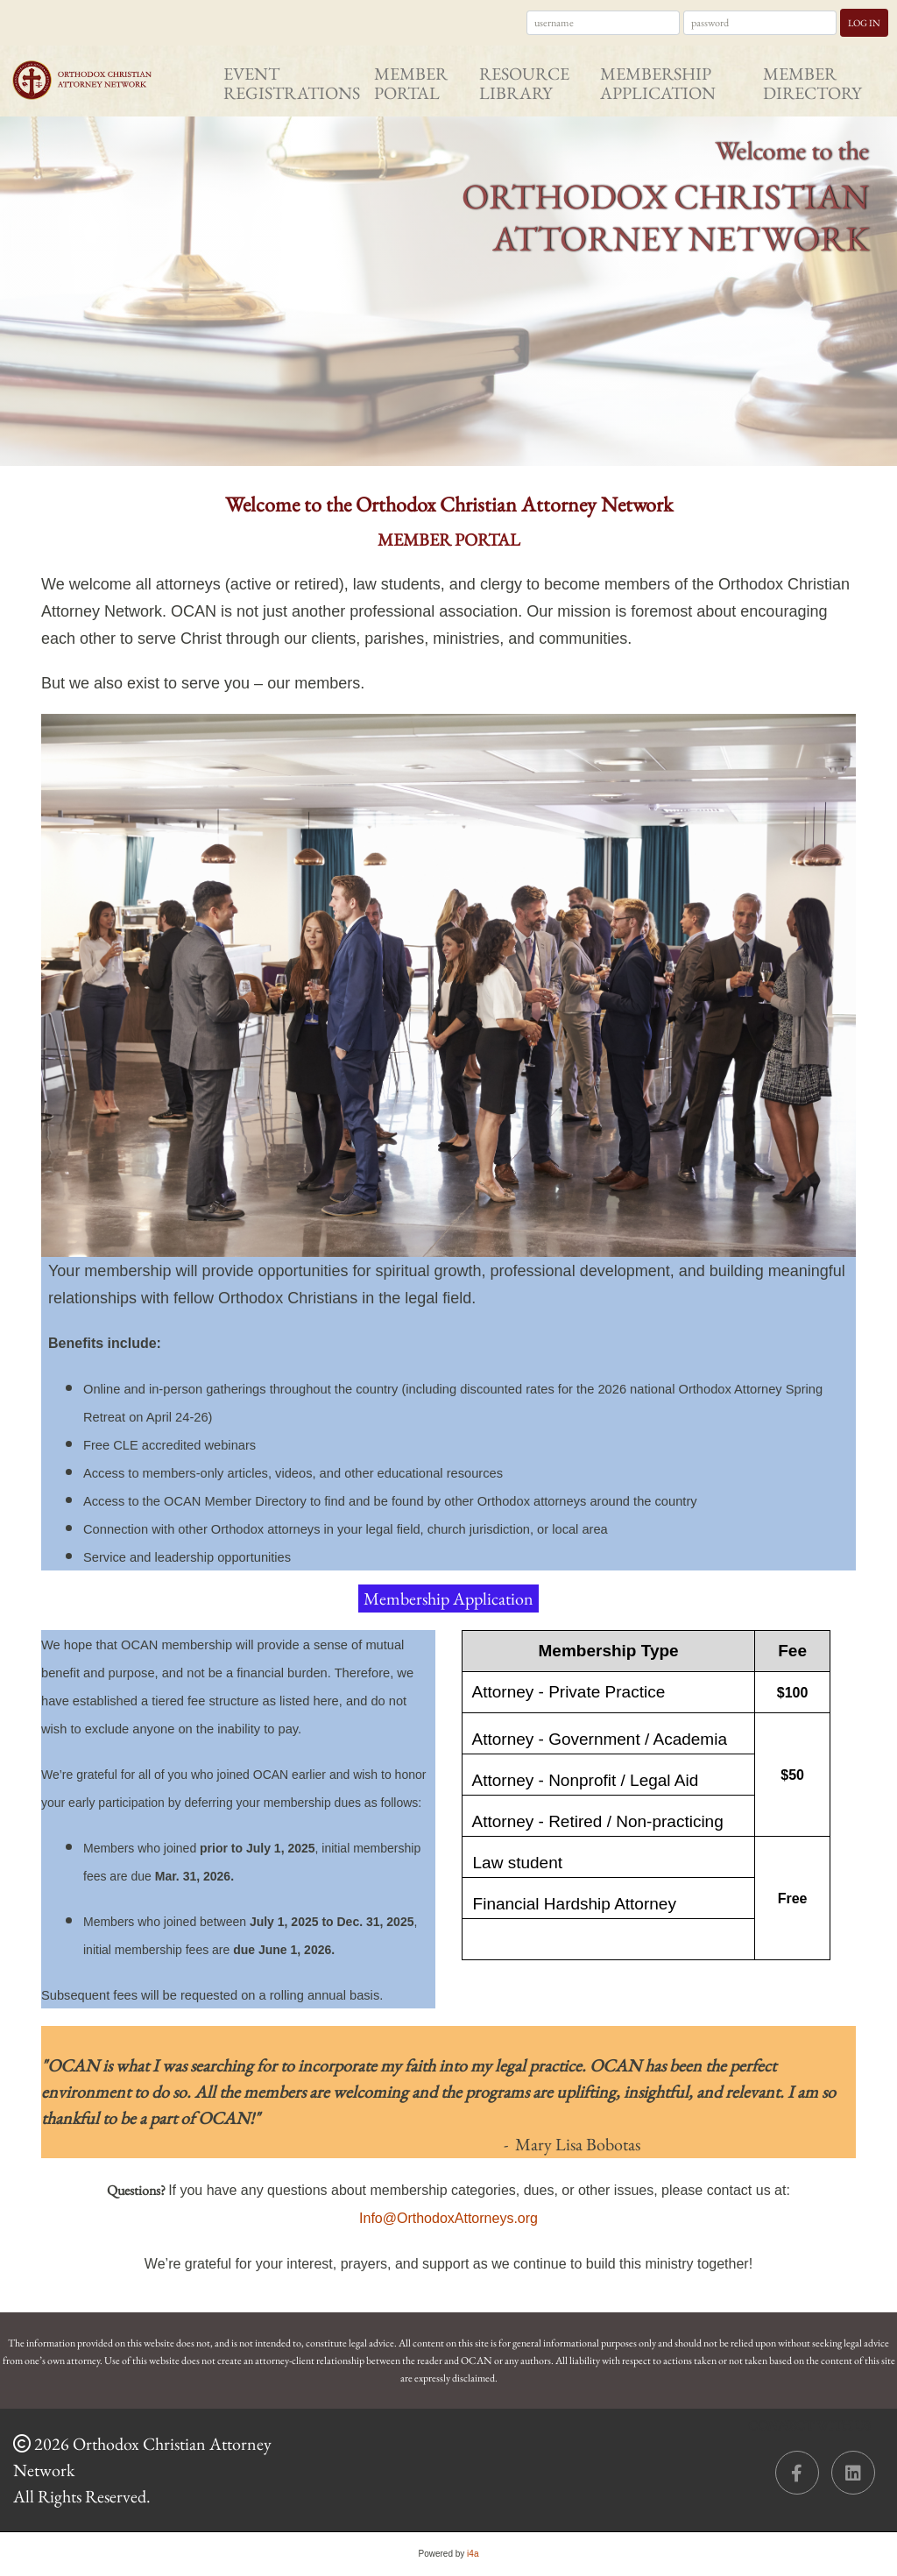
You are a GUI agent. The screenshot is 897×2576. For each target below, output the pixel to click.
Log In (864, 23)
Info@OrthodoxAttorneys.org (448, 2218)
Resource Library (524, 83)
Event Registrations (291, 83)
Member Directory (812, 83)
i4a (472, 2553)
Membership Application (658, 83)
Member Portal (411, 83)
